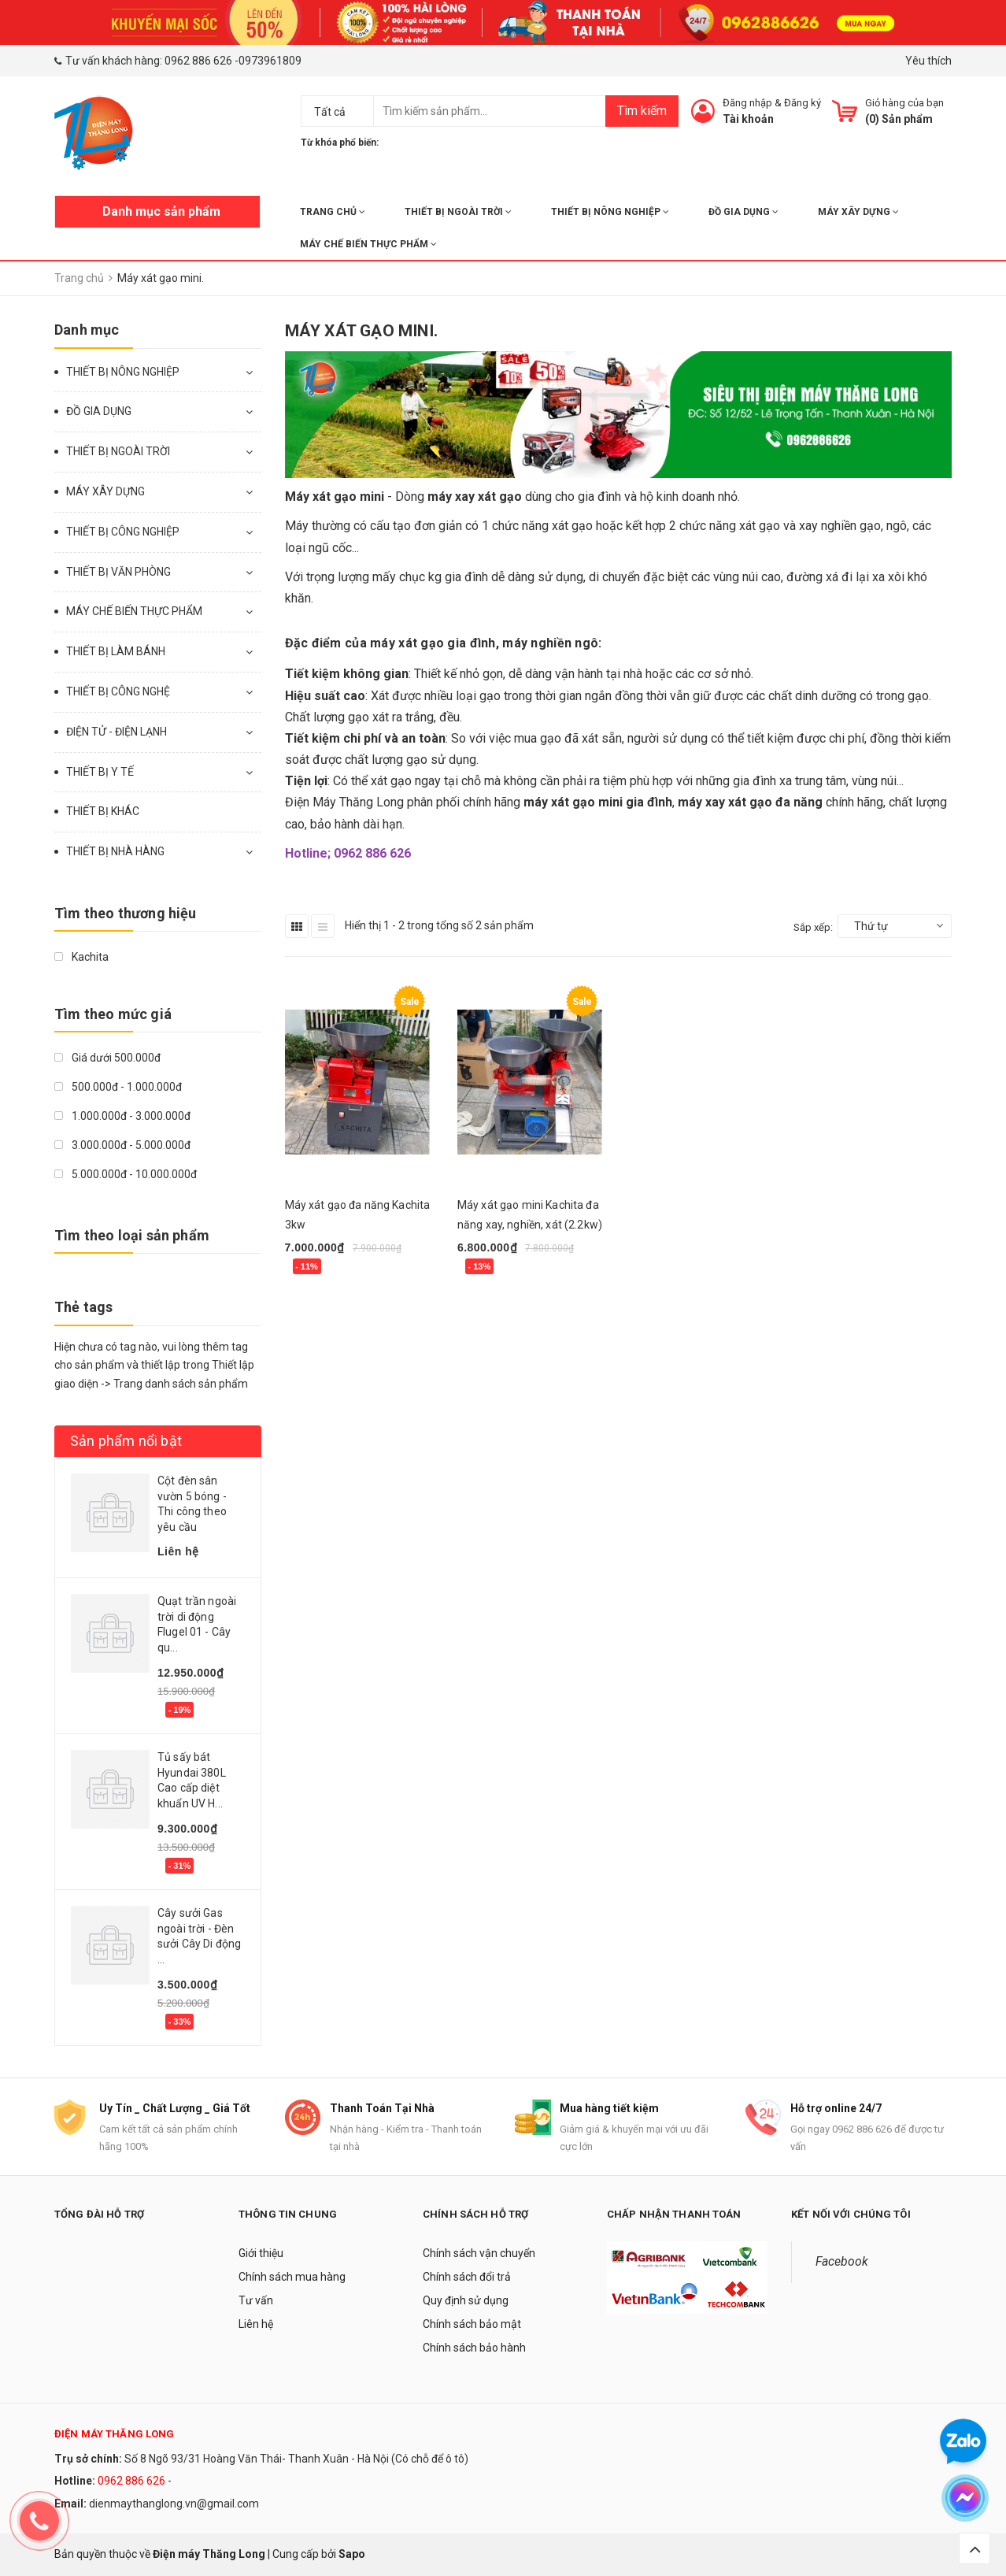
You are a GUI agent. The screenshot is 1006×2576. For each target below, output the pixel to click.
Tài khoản (748, 119)
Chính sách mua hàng (292, 2276)
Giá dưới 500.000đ (107, 1057)
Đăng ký (802, 103)
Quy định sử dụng (466, 2300)
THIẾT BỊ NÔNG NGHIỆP (610, 211)
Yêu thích (928, 60)
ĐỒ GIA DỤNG (743, 211)
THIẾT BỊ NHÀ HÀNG (115, 851)
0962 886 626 (198, 60)
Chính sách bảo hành (474, 2347)
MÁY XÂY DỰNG (858, 211)
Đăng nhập (747, 103)
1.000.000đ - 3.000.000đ (122, 1116)
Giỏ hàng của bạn (904, 103)
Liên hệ (256, 2324)
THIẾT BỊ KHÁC (102, 811)
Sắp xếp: (813, 927)
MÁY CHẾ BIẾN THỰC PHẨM (368, 244)
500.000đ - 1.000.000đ (118, 1086)
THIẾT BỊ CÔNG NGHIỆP (122, 531)
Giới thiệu (261, 2253)
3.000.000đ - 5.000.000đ (122, 1145)
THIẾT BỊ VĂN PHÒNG (118, 571)
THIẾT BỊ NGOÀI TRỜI (458, 211)
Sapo (351, 2554)
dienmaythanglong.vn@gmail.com (174, 2503)
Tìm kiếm (642, 110)
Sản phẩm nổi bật (126, 1441)
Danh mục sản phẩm (161, 211)
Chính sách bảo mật (472, 2324)
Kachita (81, 957)
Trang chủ (332, 211)
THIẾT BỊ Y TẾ (100, 771)
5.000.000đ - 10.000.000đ (125, 1174)
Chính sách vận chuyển (479, 2253)
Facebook (842, 2261)
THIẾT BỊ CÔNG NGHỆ (118, 691)
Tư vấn (256, 2300)
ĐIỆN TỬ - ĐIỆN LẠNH (116, 731)
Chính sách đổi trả (467, 2276)
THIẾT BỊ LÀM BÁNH (115, 651)
